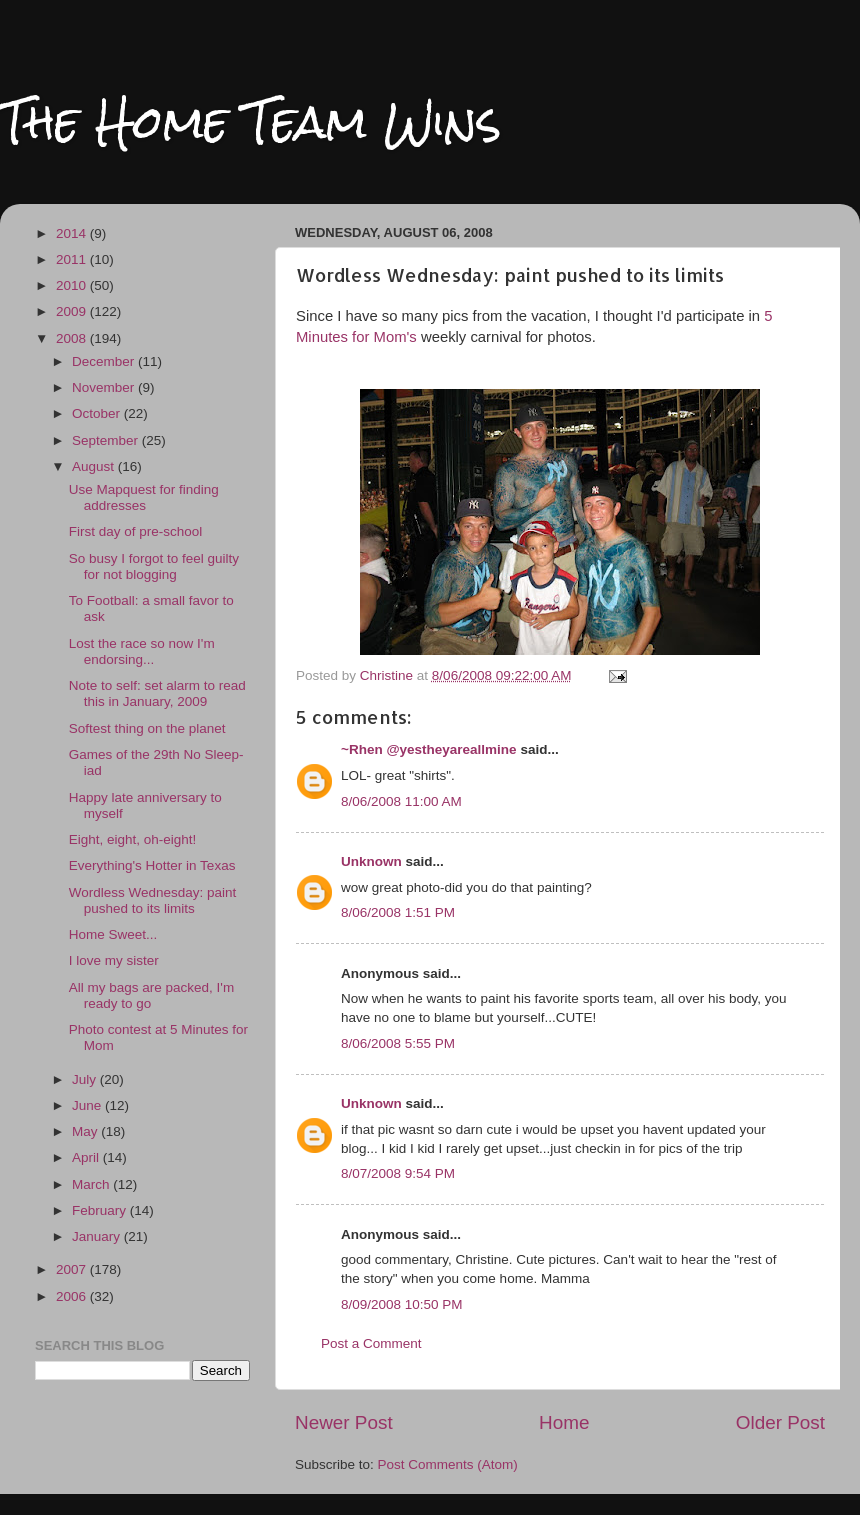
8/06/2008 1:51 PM (398, 912)
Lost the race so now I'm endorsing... (142, 651)
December (105, 361)
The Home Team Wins (250, 121)
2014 (73, 233)
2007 (73, 1269)
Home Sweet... (113, 934)
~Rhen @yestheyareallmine (429, 749)
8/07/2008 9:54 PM (398, 1173)
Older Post (780, 1422)
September (107, 440)
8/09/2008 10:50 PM (402, 1304)
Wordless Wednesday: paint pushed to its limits (153, 900)
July (86, 1079)
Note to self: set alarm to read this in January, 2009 (157, 693)
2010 (73, 285)
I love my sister (114, 960)
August (95, 466)
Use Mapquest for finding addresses (144, 497)
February (101, 1210)
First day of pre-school (136, 531)
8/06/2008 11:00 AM (401, 801)
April (87, 1157)
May (86, 1131)
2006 (73, 1296)
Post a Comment (371, 1343)
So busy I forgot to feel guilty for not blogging (154, 566)
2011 (73, 259)
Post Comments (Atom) (448, 1464)
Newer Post (344, 1422)
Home (564, 1422)
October (98, 413)
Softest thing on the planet (147, 728)
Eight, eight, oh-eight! (133, 839)
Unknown (371, 861)
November (105, 387)
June (88, 1105)
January (98, 1236)
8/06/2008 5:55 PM (398, 1043)
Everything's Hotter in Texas (152, 865)
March (92, 1184)
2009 (73, 311)
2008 (73, 338)
